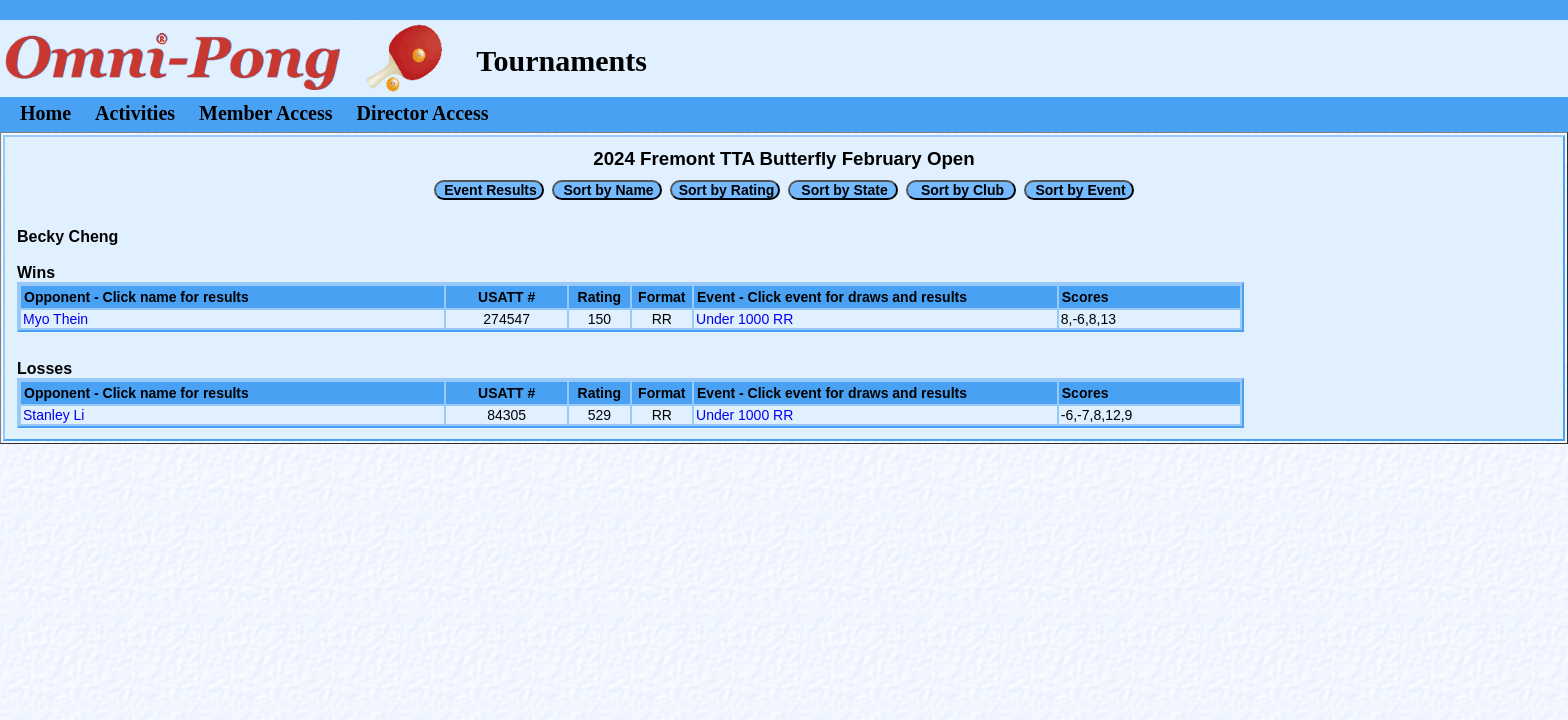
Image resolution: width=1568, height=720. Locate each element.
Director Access (423, 113)
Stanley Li (53, 415)
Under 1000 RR (744, 319)
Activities (135, 113)
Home (45, 113)
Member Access (265, 113)
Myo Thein (55, 319)
